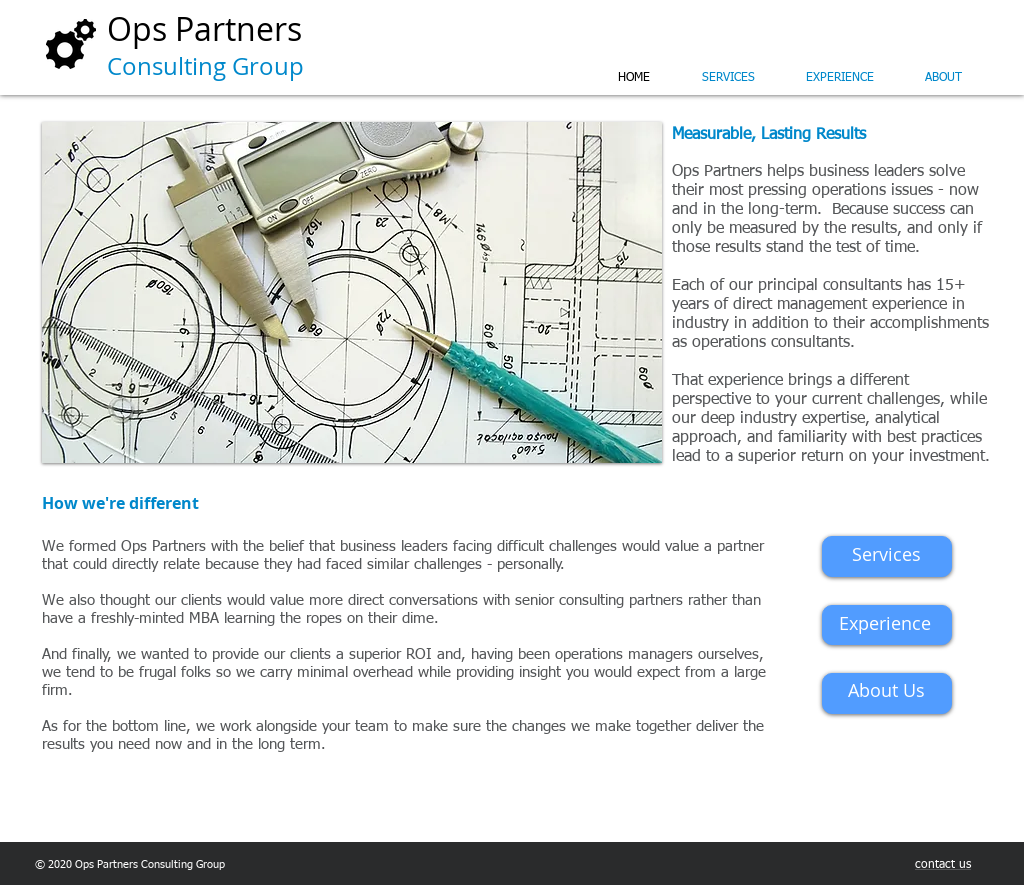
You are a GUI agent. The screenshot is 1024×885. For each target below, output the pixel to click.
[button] (352, 292)
